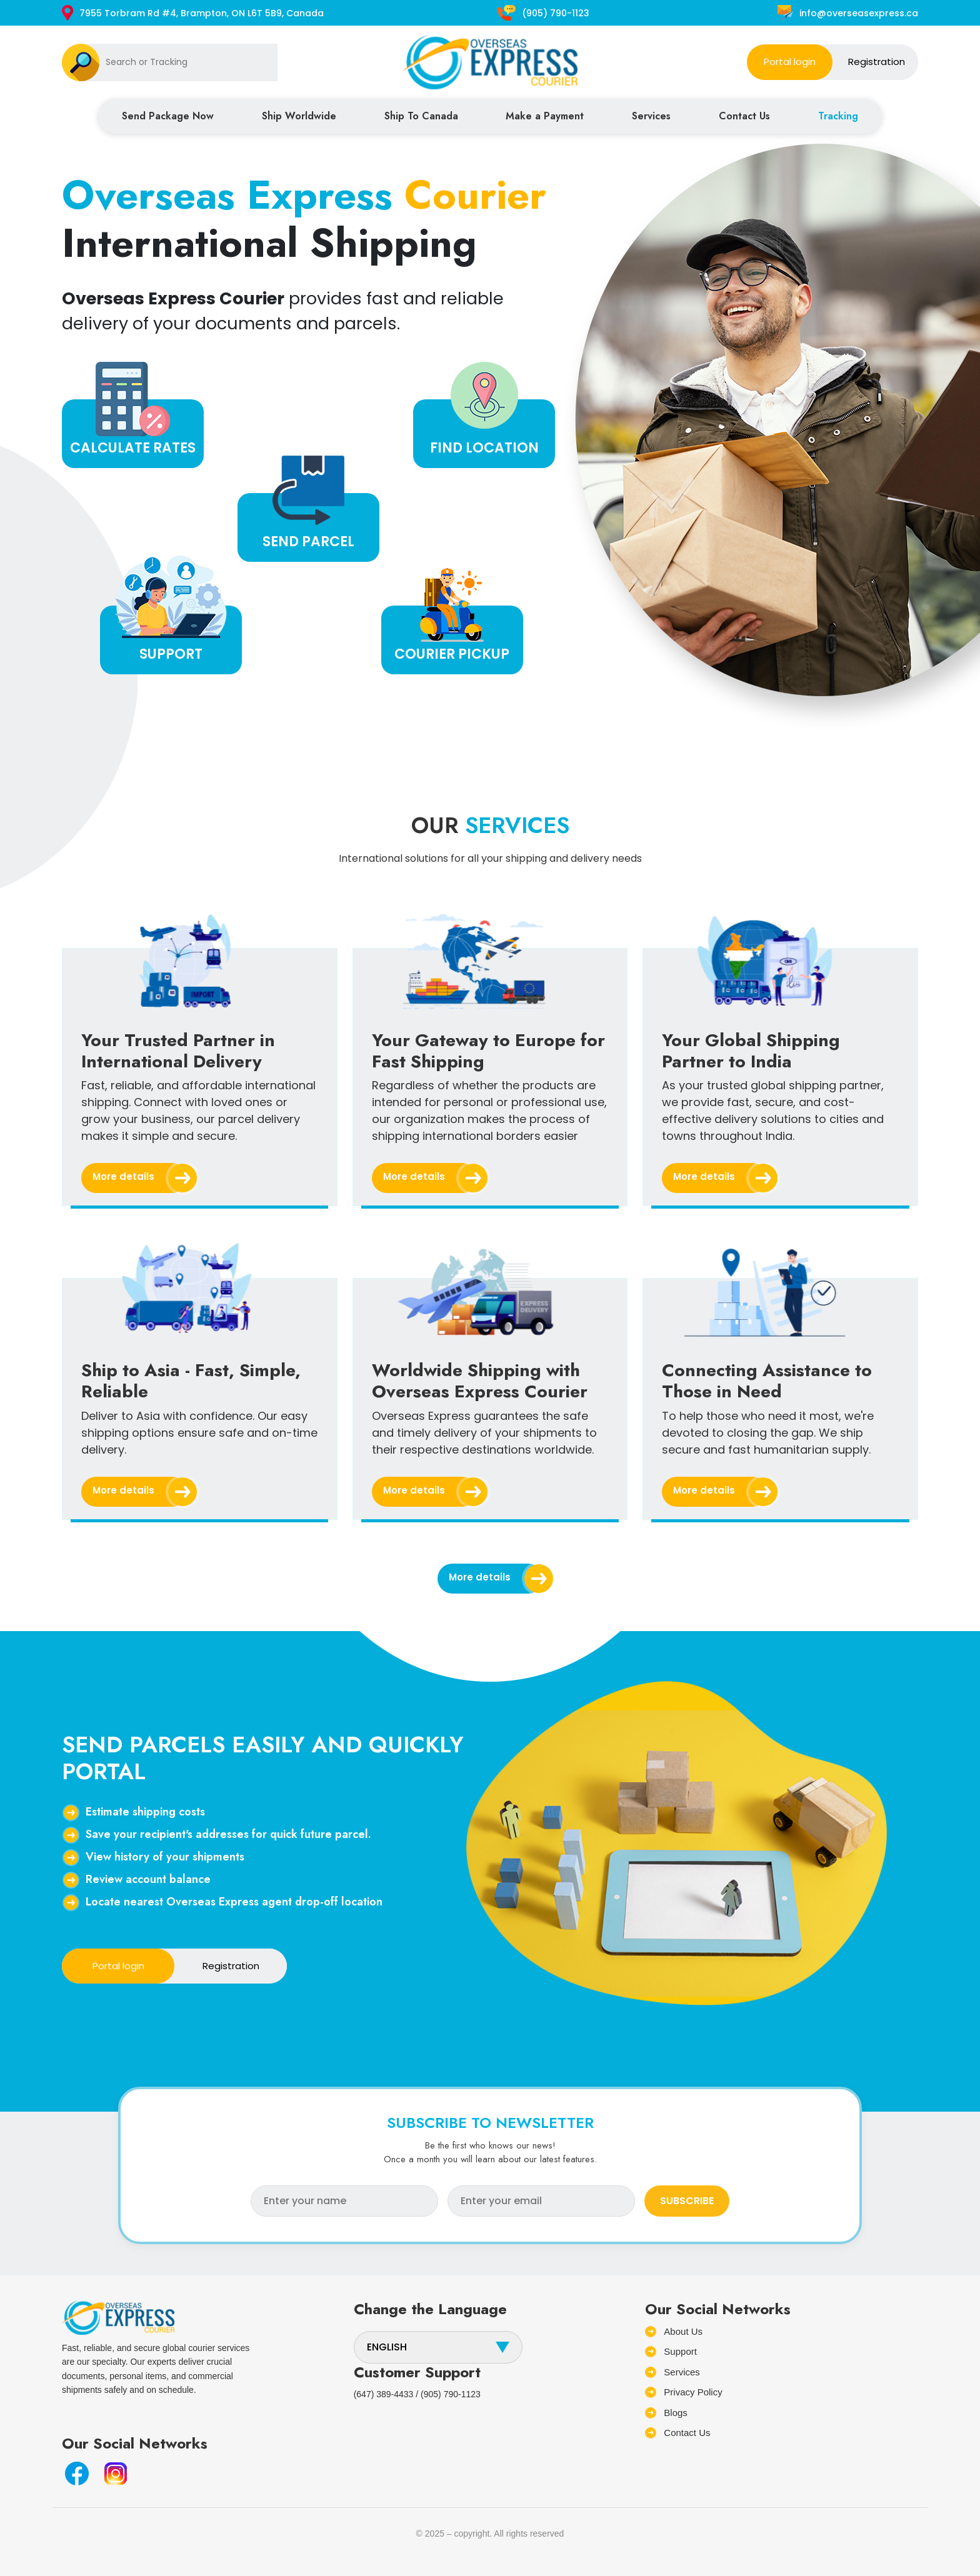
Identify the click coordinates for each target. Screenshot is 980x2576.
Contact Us (744, 116)
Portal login (790, 61)
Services (651, 116)
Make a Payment (545, 116)
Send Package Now (168, 116)
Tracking (838, 116)
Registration (876, 61)
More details (139, 1178)
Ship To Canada (421, 116)
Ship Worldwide (299, 116)
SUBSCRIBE (687, 2201)
